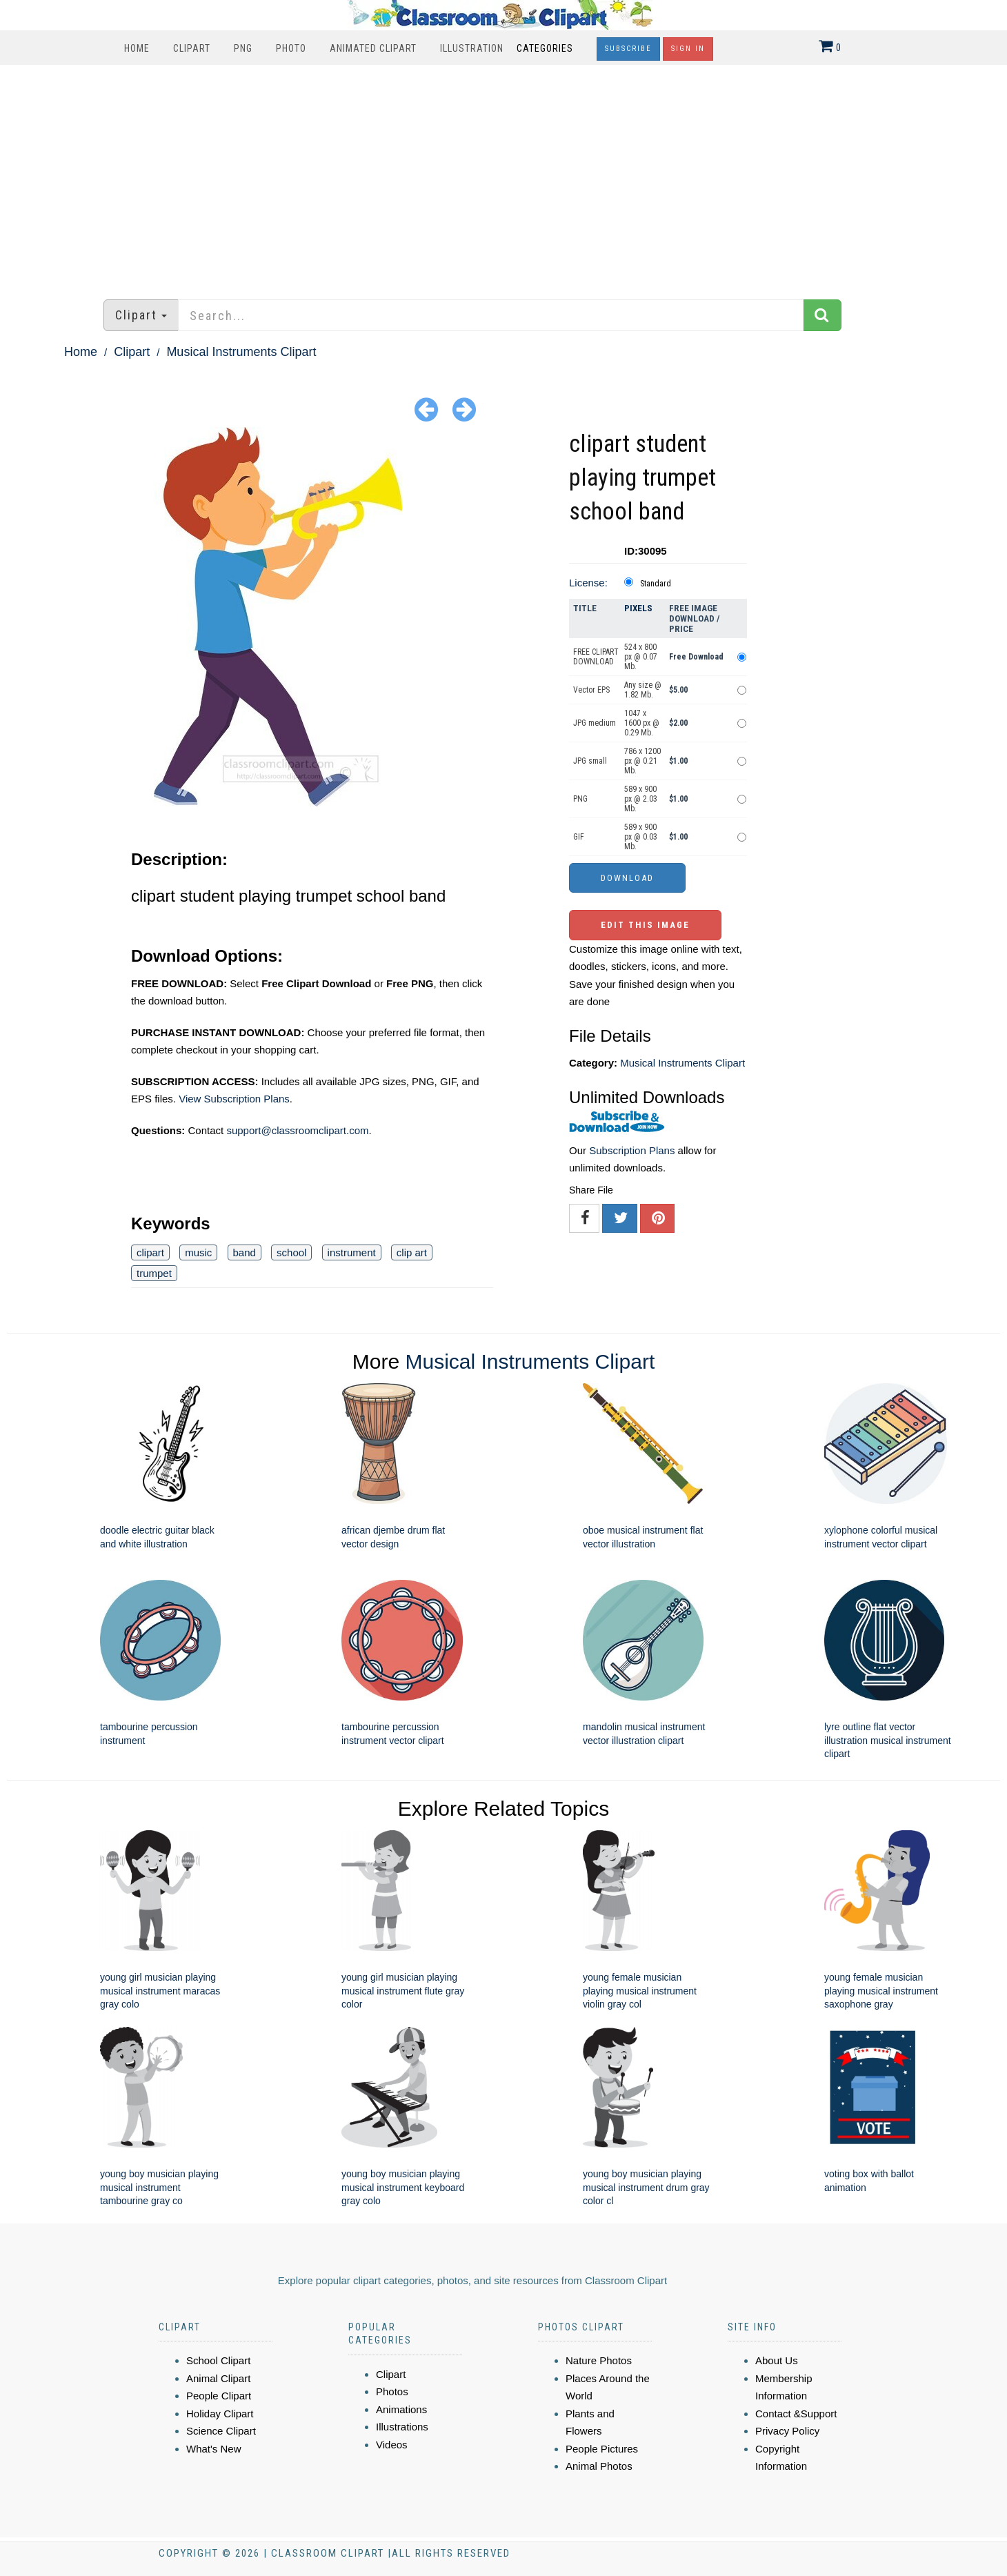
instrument (352, 1252)
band (244, 1252)
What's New (213, 2449)
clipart (150, 1252)
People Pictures (602, 2449)
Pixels (638, 608)
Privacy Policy (787, 2431)
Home (137, 48)
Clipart (191, 48)
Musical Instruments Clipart (241, 352)
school (291, 1252)
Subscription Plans (632, 1150)
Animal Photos (599, 2466)
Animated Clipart (373, 48)
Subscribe (628, 48)
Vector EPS (591, 690)
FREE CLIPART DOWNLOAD (596, 656)
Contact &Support (796, 2413)
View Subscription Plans (234, 1098)
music (198, 1252)
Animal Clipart (218, 2378)
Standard (655, 583)
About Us (776, 2360)
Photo (291, 48)
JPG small (590, 761)
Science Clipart (221, 2431)
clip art (412, 1252)
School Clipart (218, 2360)
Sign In (688, 48)
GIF (578, 837)
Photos (392, 2391)
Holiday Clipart (220, 2413)
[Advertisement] (503, 175)
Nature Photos (599, 2360)
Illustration (472, 48)
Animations (401, 2409)
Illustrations (402, 2427)
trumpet (154, 1273)
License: (588, 582)
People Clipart (218, 2395)
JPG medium (594, 723)
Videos (392, 2444)
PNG (243, 48)
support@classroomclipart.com (297, 1130)
